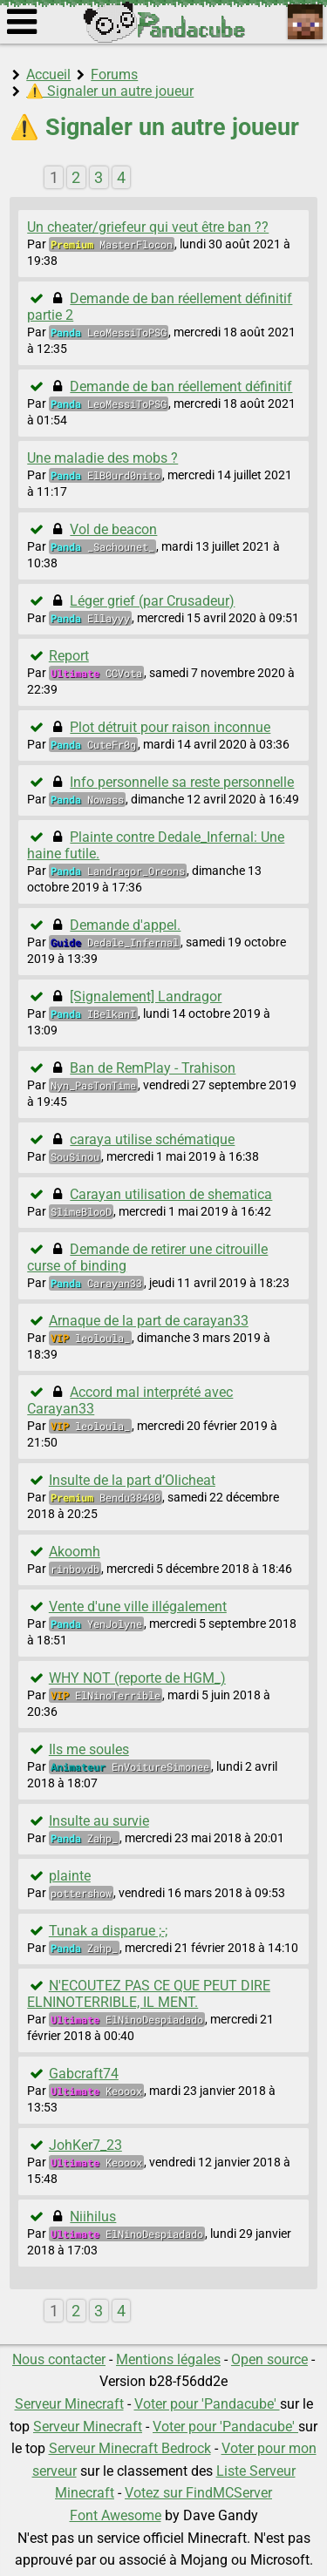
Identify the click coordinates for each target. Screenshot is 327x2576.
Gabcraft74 (84, 2073)
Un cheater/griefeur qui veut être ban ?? (148, 227)
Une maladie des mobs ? (102, 458)
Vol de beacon (113, 529)
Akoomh (74, 1551)
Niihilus (93, 2216)
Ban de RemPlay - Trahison (152, 1068)
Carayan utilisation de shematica (171, 1194)
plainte (70, 1876)
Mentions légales (168, 2359)
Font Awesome (115, 2515)
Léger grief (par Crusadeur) (152, 601)
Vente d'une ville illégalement (138, 1606)
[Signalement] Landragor (145, 996)
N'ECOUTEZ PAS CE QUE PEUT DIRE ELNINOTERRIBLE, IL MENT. (148, 1993)
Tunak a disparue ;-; (108, 1930)
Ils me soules (89, 1749)
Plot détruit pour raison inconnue (170, 727)
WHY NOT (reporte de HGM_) (137, 1678)
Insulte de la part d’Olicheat (132, 1480)
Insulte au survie (99, 1821)
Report (69, 655)
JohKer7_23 (85, 2145)
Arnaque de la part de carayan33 (149, 1320)
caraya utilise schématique (152, 1139)
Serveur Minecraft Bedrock (130, 2448)
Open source (269, 2359)
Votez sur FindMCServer (198, 2492)
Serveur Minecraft (69, 2404)
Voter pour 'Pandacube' (207, 2404)
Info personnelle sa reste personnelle (182, 782)
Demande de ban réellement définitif (181, 386)
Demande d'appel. (125, 925)
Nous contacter (59, 2359)
